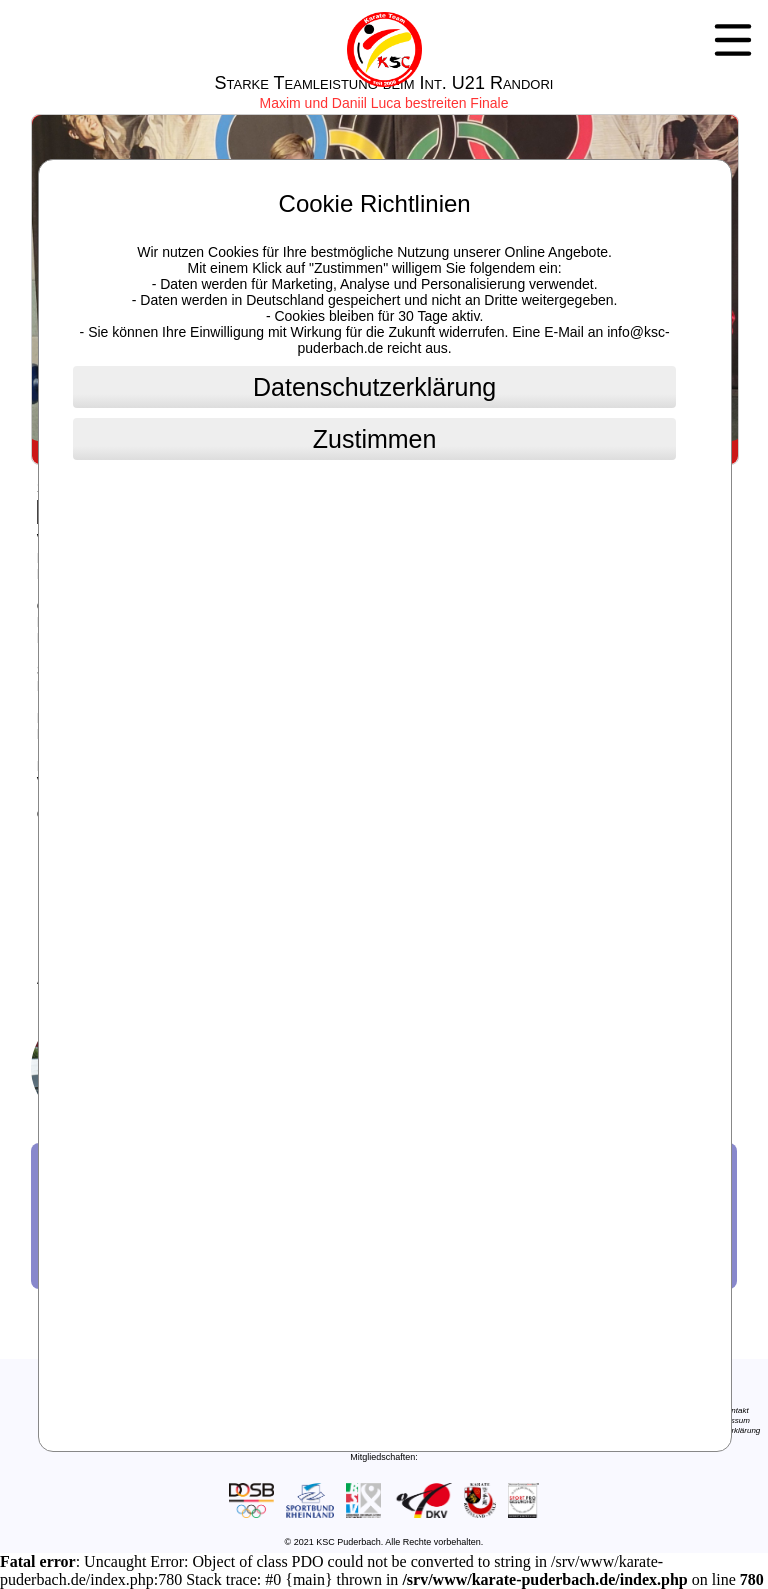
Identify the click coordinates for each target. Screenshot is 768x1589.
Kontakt (735, 1410)
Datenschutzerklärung (374, 387)
